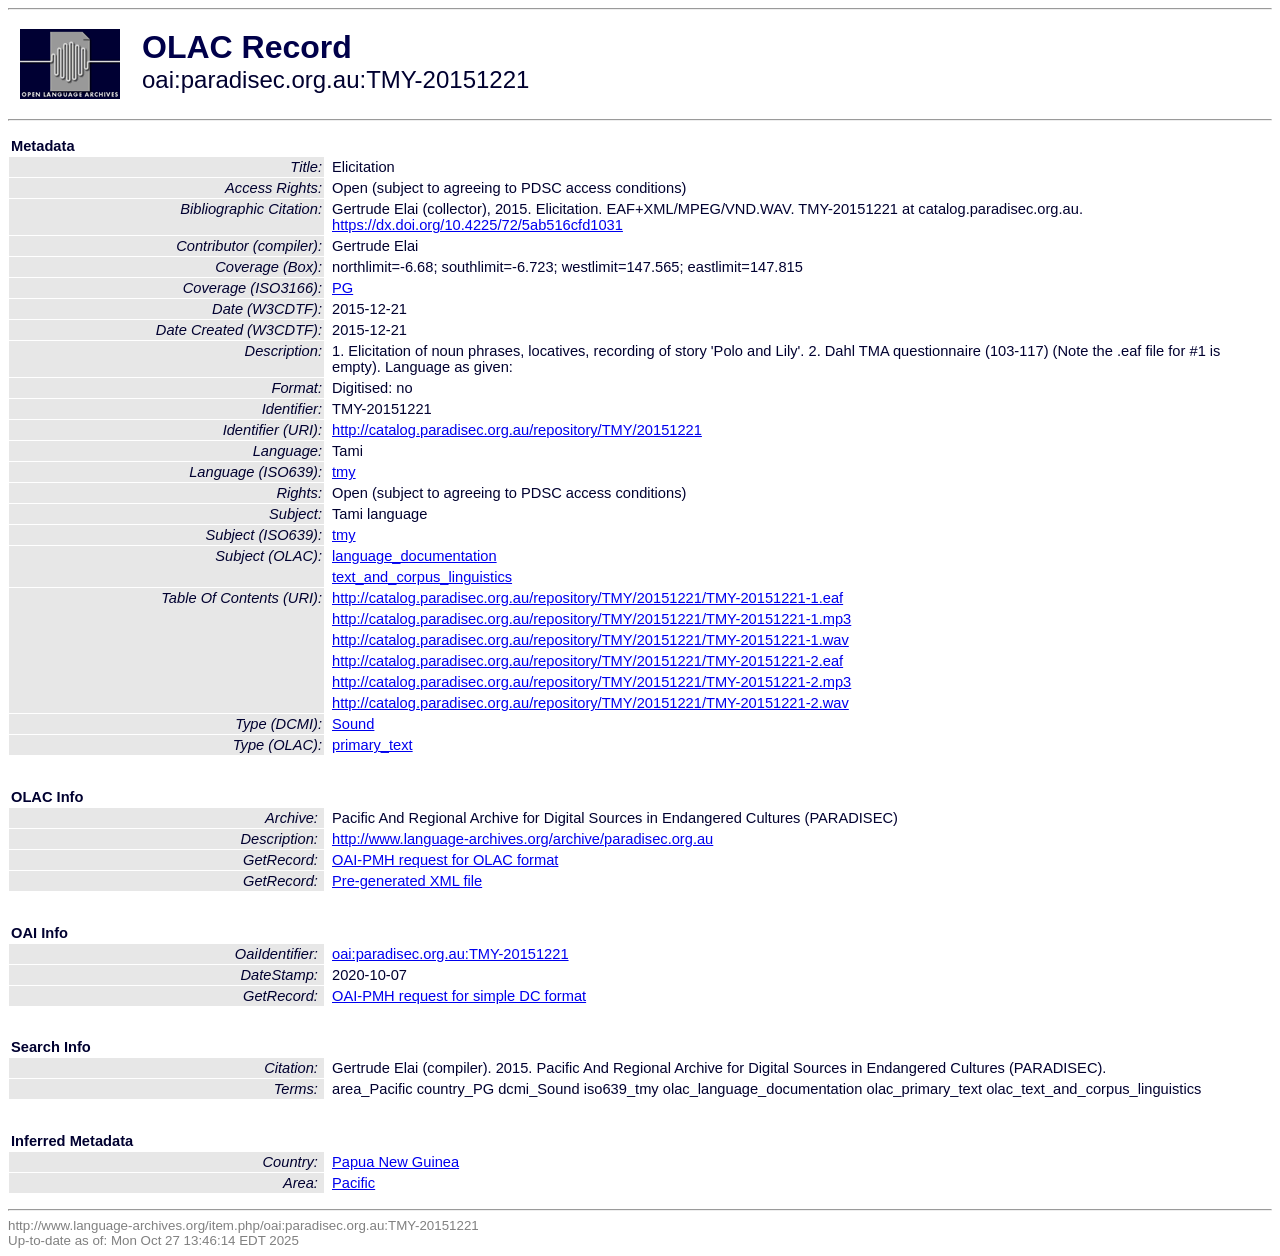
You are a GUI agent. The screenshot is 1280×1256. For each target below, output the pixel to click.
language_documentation (414, 556)
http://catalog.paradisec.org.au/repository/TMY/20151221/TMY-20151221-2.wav (590, 703)
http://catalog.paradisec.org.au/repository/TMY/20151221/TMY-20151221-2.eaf (587, 661)
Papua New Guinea (395, 1162)
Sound (353, 724)
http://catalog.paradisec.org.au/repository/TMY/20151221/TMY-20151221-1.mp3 (591, 619)
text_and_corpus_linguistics (422, 577)
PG (342, 288)
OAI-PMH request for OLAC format (445, 860)
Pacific (353, 1183)
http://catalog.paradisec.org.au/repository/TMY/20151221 (517, 430)
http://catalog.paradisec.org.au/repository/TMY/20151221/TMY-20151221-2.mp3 (591, 682)
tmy (344, 472)
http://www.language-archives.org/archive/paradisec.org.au (522, 839)
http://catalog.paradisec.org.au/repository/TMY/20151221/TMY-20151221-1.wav (590, 640)
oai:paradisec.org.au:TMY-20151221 (450, 954)
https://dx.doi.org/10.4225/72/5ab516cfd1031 (477, 225)
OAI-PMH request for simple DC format (459, 996)
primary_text (372, 745)
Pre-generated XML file (407, 881)
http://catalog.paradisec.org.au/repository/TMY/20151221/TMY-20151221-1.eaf (587, 598)
